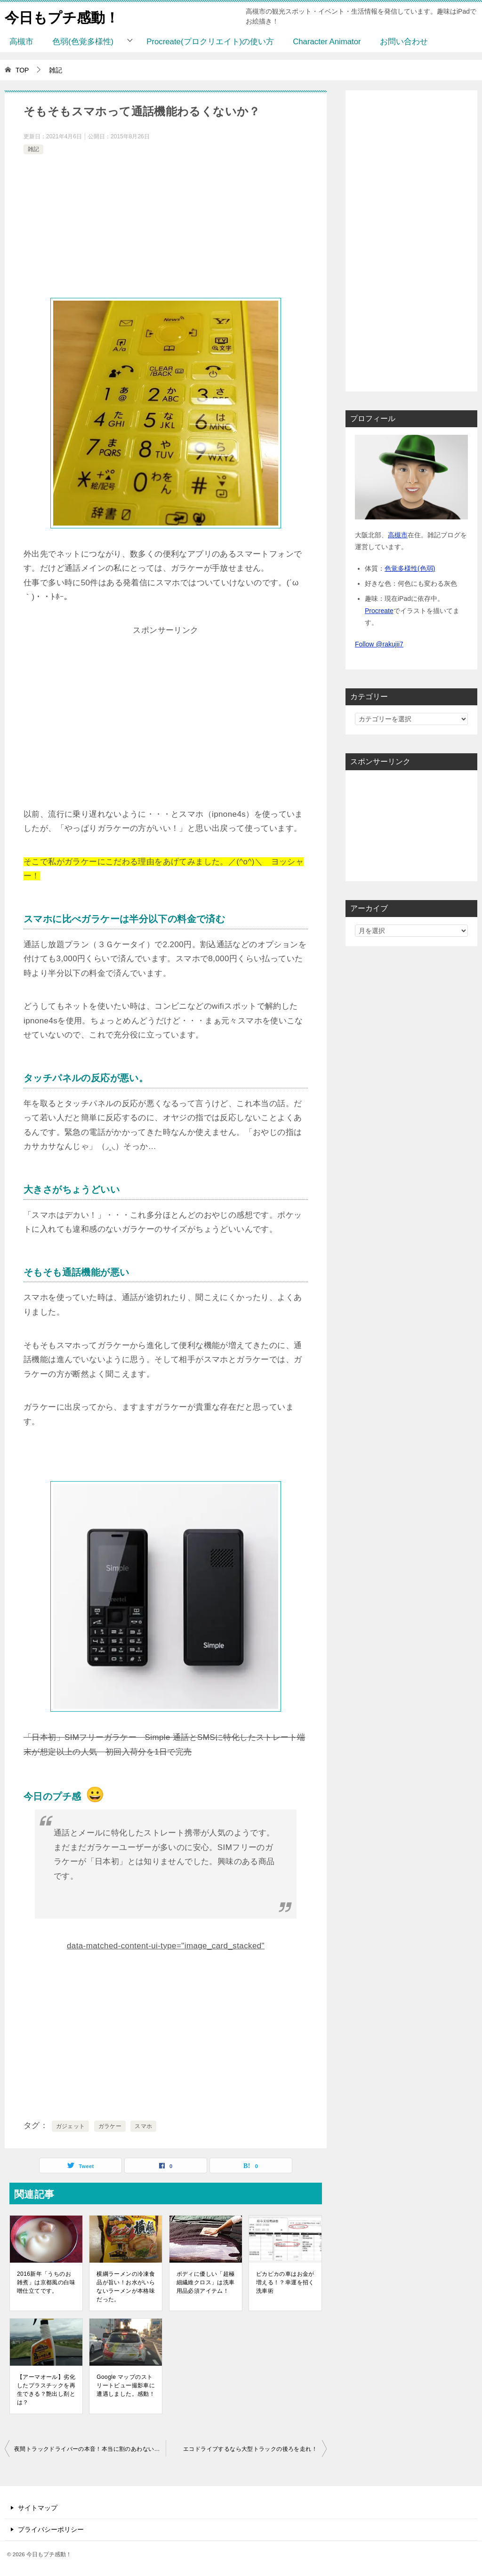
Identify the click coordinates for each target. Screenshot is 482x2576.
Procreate (379, 610)
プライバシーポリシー (51, 2529)
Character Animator (327, 41)
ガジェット (70, 2126)
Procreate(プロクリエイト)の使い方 (210, 41)
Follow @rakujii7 (379, 644)
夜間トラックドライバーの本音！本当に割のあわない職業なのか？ (90, 2449)
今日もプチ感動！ (62, 16)
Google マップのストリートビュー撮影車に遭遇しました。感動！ (125, 2385)
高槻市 (21, 41)
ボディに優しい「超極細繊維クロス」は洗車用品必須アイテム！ (206, 2282)
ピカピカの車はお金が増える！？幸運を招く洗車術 (285, 2282)
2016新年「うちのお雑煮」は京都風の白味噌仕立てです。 (46, 2282)
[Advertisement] (166, 227)
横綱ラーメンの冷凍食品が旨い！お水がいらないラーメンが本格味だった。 (125, 2287)
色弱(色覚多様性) (82, 41)
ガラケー (110, 2126)
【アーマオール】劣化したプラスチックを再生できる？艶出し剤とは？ (46, 2390)
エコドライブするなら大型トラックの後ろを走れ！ (250, 2449)
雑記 (33, 149)
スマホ (143, 2126)
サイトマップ (37, 2508)
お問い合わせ (404, 41)
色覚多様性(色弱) (410, 568)
